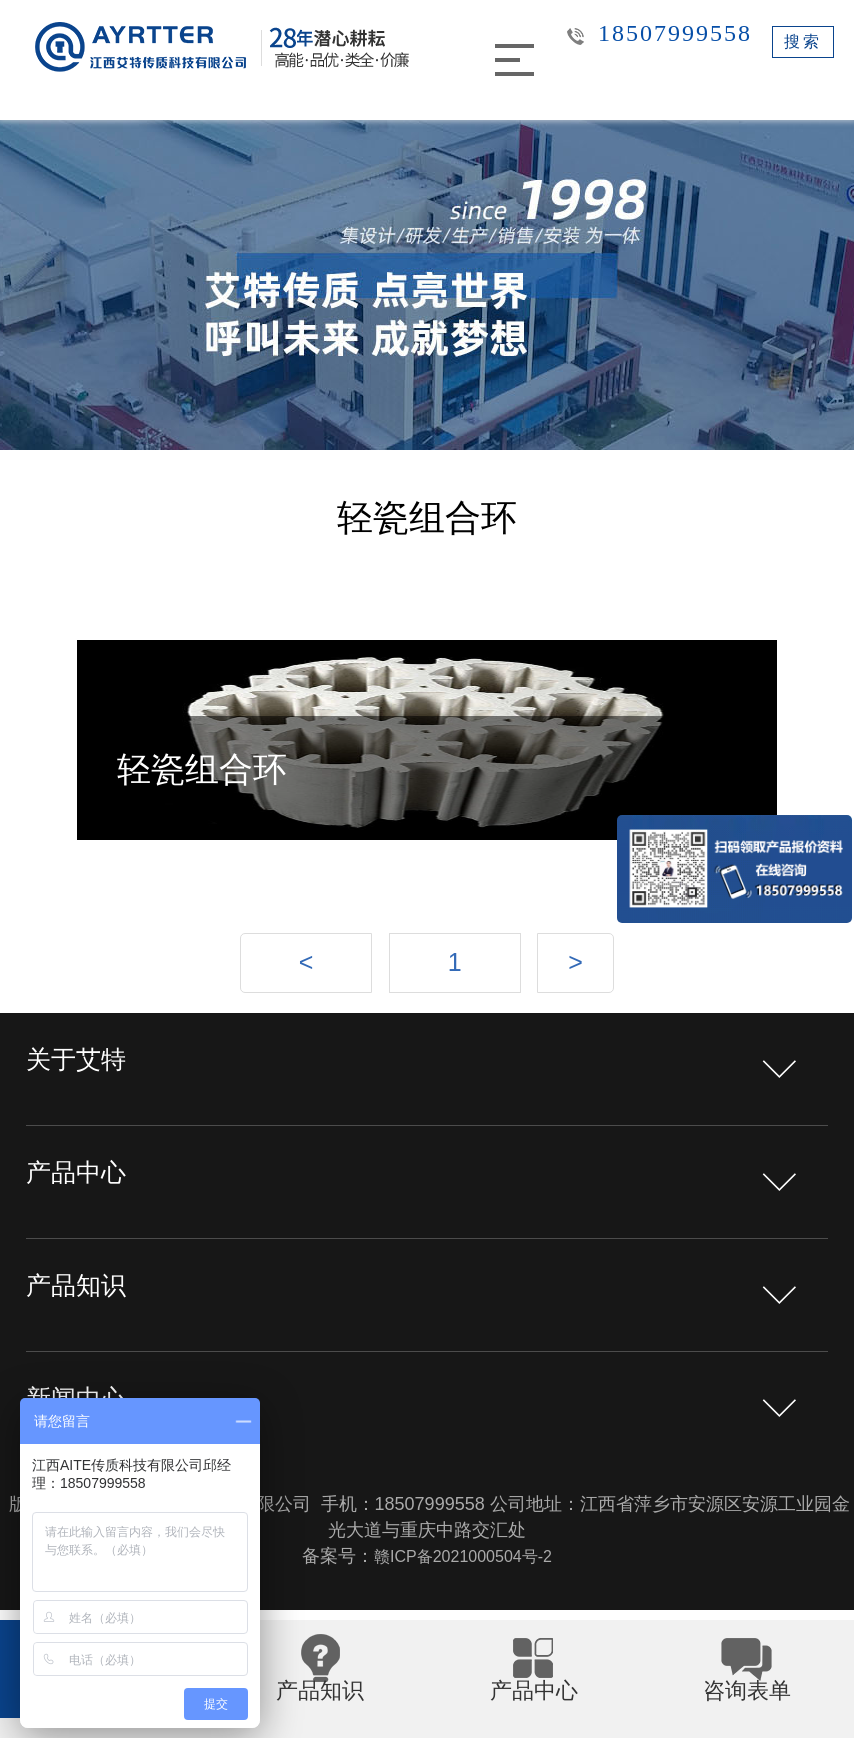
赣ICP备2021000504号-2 (463, 1568)
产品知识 (86, 1306)
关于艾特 (86, 1080)
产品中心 (86, 1193)
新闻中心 (86, 1419)
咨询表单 (747, 1706)
